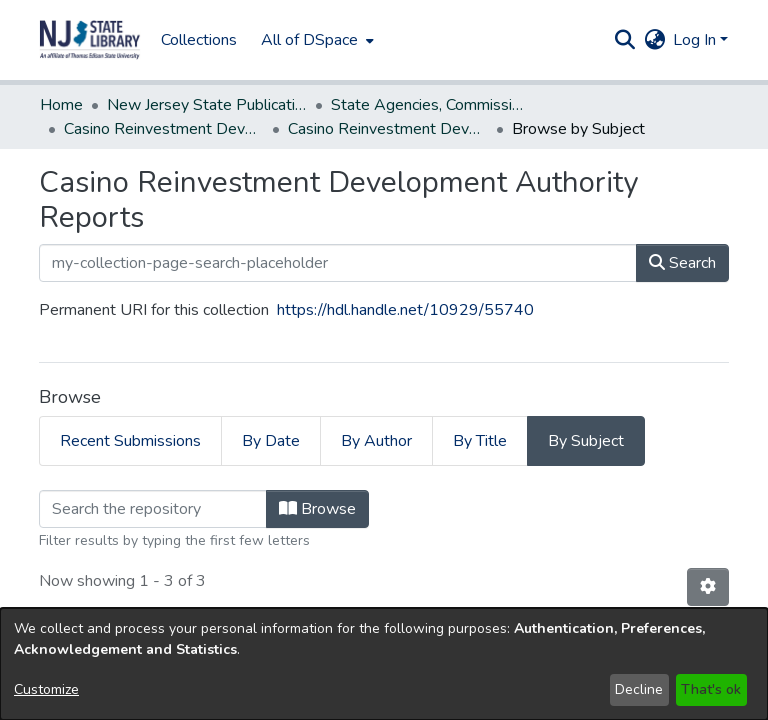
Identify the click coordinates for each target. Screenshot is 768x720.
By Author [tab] (376, 441)
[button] (90, 40)
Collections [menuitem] (199, 40)
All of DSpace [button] (309, 40)
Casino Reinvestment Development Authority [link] (164, 129)
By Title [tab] (480, 441)
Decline (639, 689)
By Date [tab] (271, 441)
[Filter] (153, 509)
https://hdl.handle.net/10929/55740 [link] (405, 310)
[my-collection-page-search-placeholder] (338, 263)
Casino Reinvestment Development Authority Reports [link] (388, 129)
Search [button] (682, 263)
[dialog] (384, 664)
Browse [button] (317, 509)
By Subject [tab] (586, 441)
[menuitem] (315, 40)
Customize (46, 689)
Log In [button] (696, 40)
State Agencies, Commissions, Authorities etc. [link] (431, 105)
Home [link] (61, 105)
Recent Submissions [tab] (130, 441)
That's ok (711, 689)
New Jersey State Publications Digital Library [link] (207, 105)
